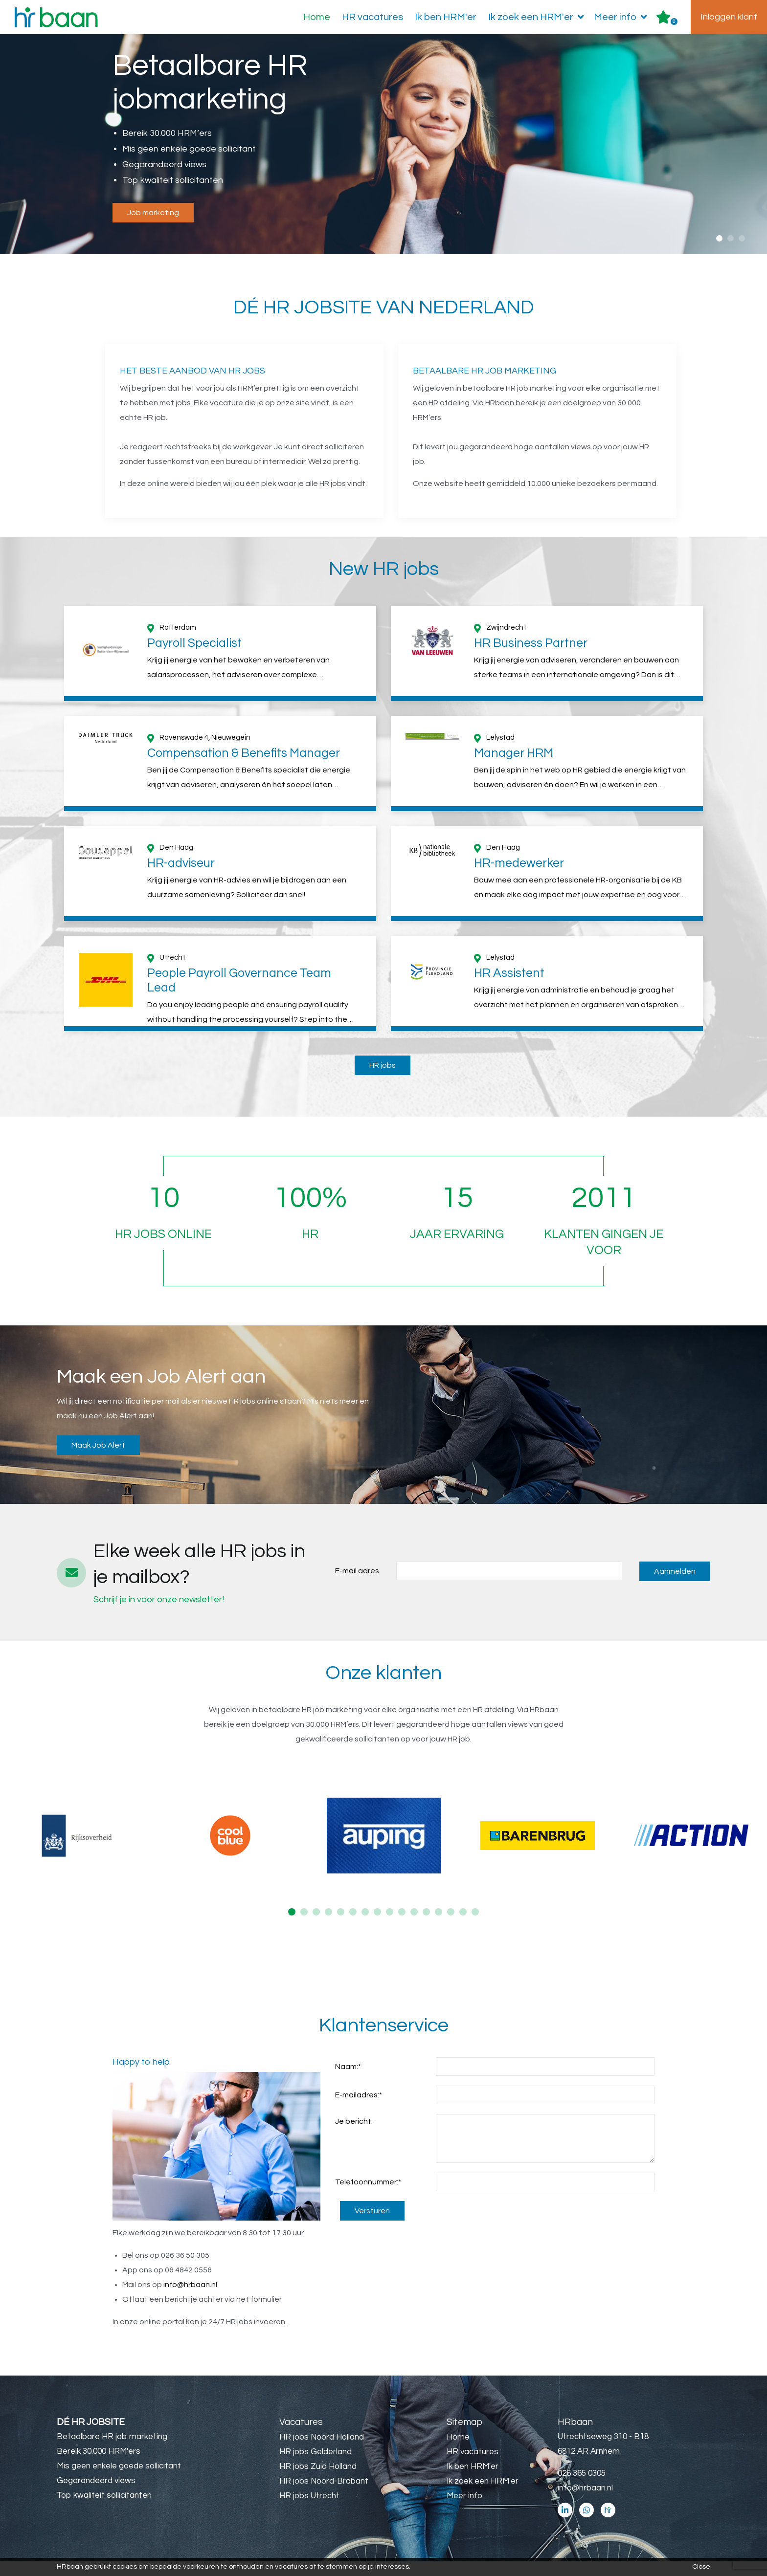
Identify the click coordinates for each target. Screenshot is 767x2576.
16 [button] (475, 1926)
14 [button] (450, 1926)
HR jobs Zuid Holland (318, 2481)
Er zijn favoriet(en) (674, 21)
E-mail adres (357, 1585)
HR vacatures (372, 17)
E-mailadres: (358, 2110)
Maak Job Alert (98, 1460)
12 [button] (426, 1926)
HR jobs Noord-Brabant (323, 2495)
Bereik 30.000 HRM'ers (98, 2466)
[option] (383, 145)
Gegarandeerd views (96, 2495)
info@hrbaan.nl (190, 2299)
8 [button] (377, 1926)
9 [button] (389, 1926)
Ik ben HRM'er (445, 17)
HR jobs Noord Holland (321, 2451)
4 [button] (328, 1926)
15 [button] (463, 1926)
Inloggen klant (728, 17)
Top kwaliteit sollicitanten (104, 2510)
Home (316, 17)
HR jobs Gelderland (315, 2466)
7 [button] (365, 1926)
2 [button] (730, 238)
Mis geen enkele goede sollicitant (119, 2480)
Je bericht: (354, 2136)
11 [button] (414, 1926)
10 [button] (402, 1926)
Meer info (622, 17)
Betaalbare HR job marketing (112, 2451)
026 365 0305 (582, 2488)
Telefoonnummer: (368, 2197)
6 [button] (353, 1926)
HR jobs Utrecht (309, 2510)
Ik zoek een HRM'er (538, 17)
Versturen (372, 2225)
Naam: (348, 2081)
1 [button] (719, 238)
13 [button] (438, 1926)
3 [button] (742, 238)
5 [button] (340, 1926)
